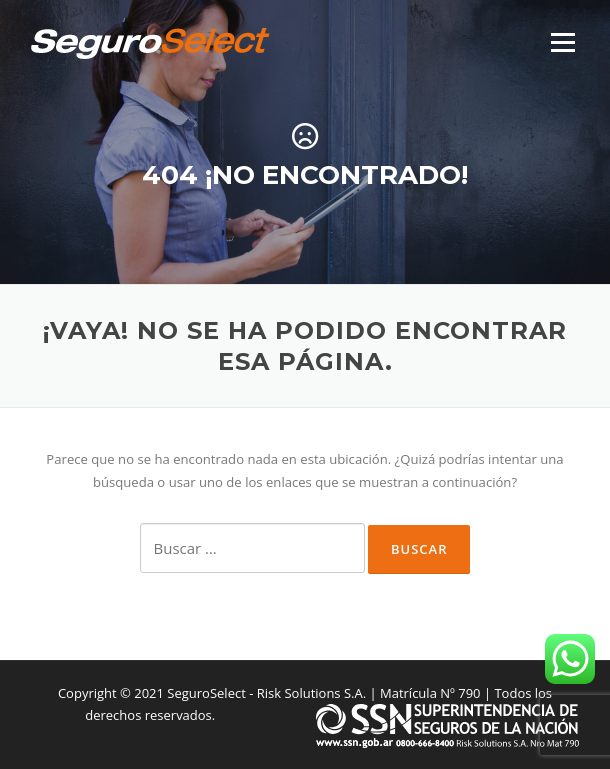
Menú (562, 42)
